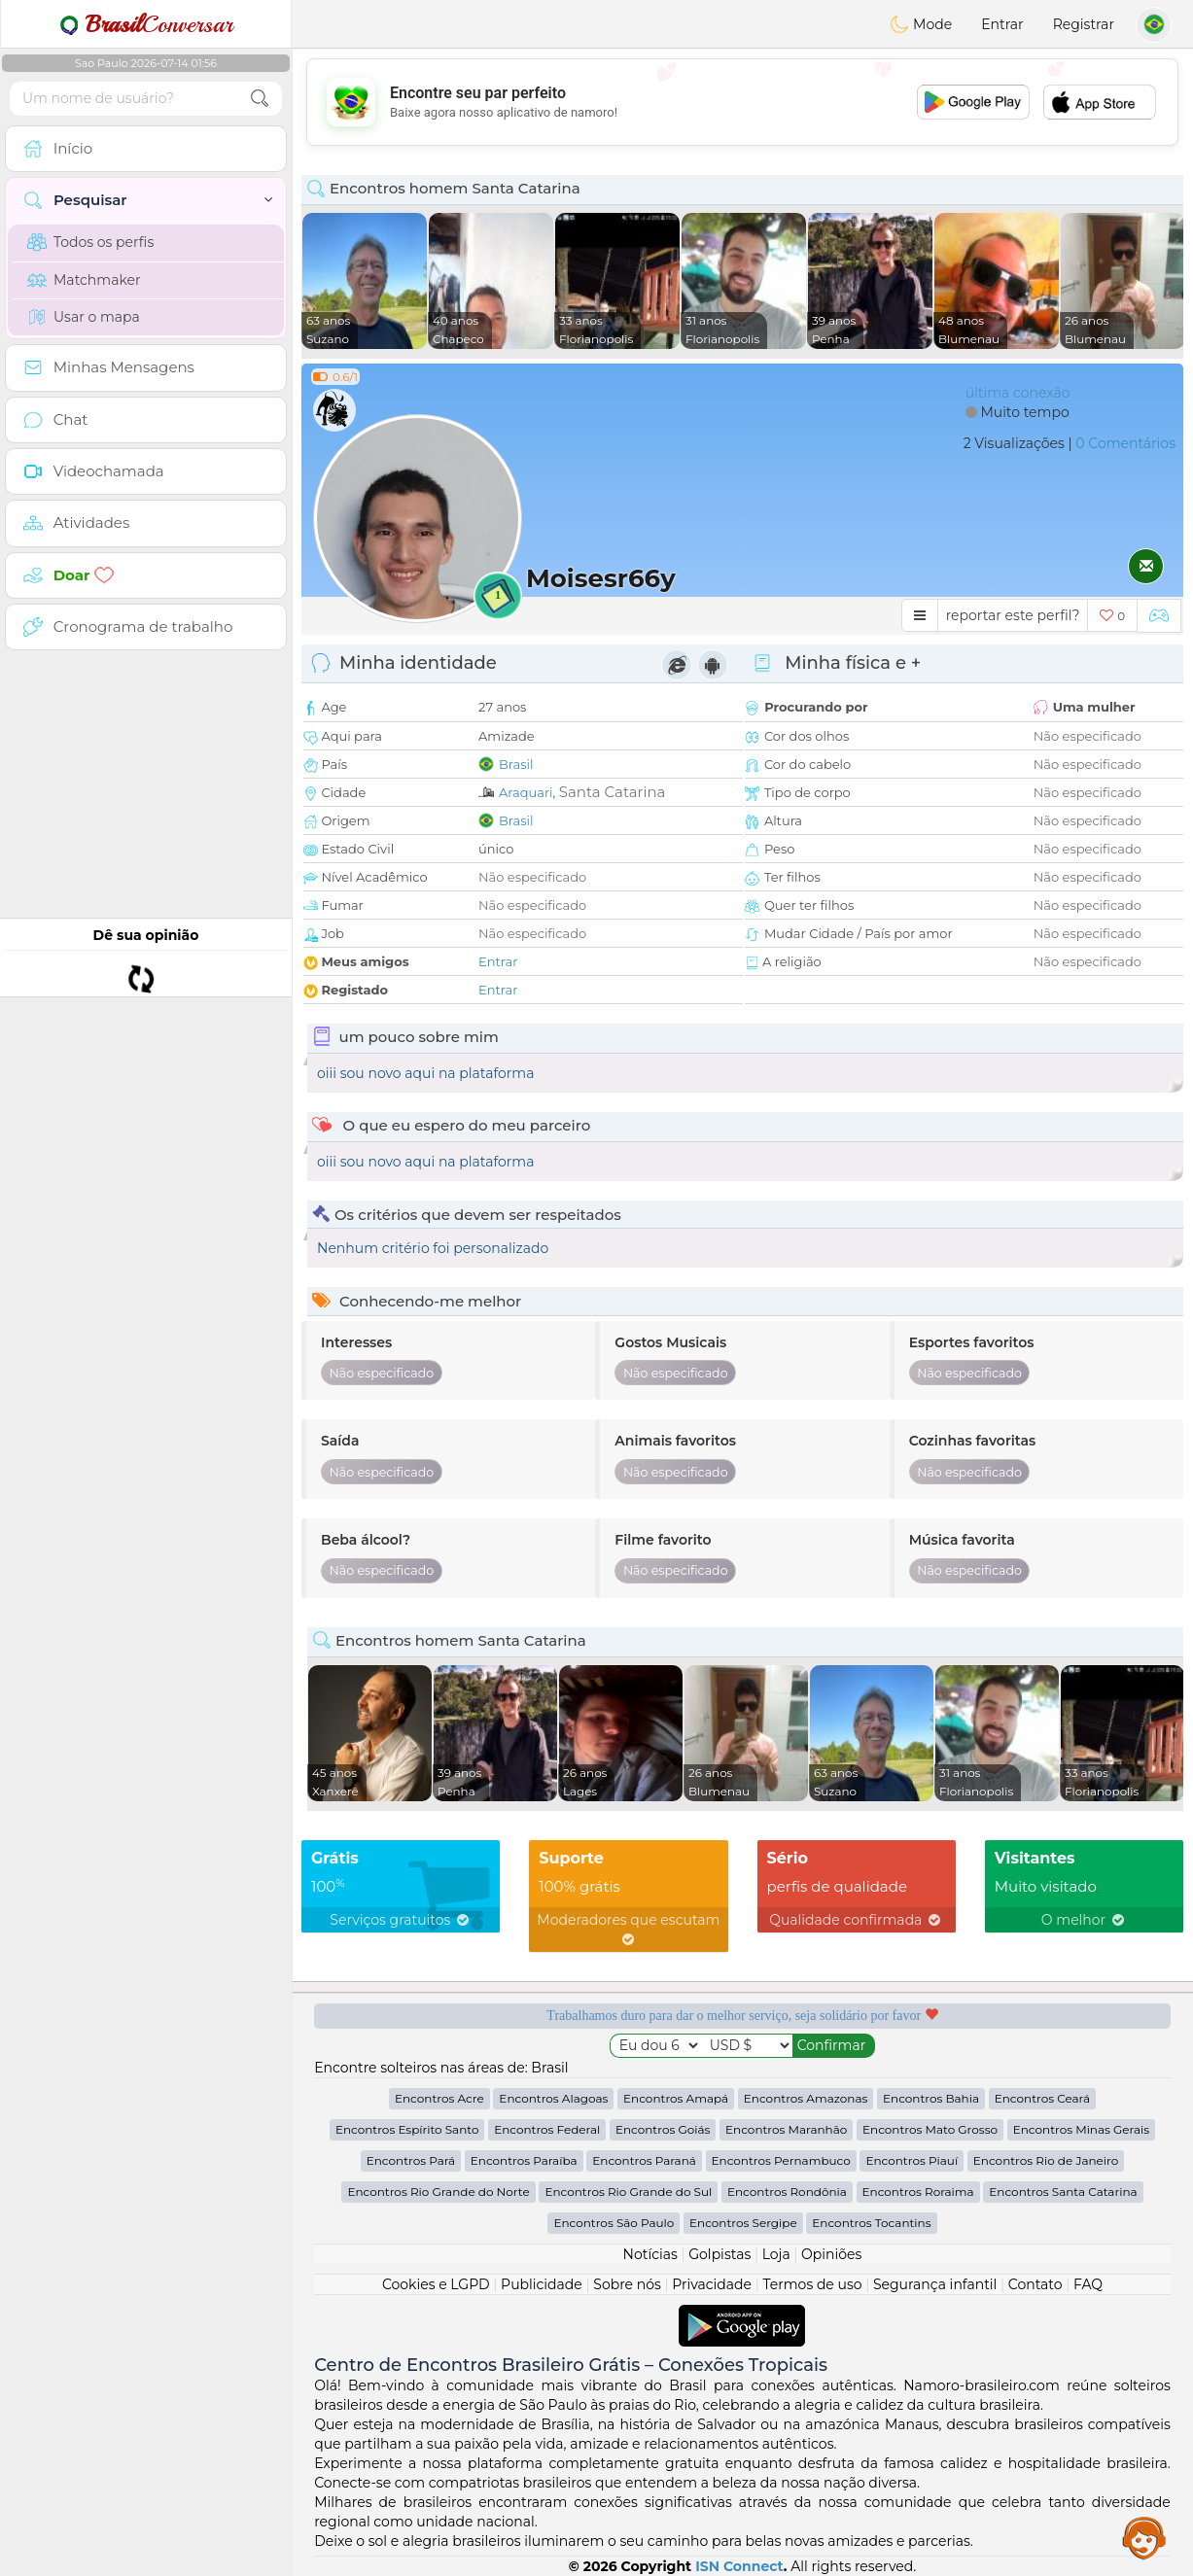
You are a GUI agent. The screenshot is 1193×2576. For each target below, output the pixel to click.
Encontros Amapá (675, 2098)
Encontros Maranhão (786, 2129)
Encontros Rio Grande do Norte (438, 2191)
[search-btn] (259, 99)
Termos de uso (812, 2284)
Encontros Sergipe (743, 2222)
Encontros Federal (547, 2129)
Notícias (650, 2254)
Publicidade (541, 2284)
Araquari (526, 792)
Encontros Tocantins (871, 2222)
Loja (776, 2254)
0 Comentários (1125, 443)
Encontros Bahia (931, 2098)
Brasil (516, 764)
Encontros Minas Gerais (1081, 2129)
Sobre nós (627, 2284)
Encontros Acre (439, 2098)
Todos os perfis (90, 242)
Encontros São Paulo (613, 2222)
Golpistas (719, 2254)
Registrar (1083, 24)
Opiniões (831, 2254)
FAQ (1088, 2284)
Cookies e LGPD (436, 2284)
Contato (1035, 2284)
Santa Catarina (612, 792)
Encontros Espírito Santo (407, 2129)
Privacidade (712, 2284)
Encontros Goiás (662, 2129)
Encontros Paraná (644, 2160)
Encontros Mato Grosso (930, 2129)
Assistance (1144, 2537)
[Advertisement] (742, 102)
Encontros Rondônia (787, 2191)
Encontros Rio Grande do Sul (628, 2191)
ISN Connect (739, 2566)
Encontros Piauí (911, 2160)
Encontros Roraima (918, 2191)
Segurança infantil (935, 2284)
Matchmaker (84, 280)
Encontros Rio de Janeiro (1045, 2160)
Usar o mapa (83, 317)
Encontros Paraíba (524, 2160)
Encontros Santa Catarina (1063, 2191)
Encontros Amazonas (806, 2098)
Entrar (1002, 24)
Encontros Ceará (1042, 2098)
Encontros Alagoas (553, 2098)
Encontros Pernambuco (781, 2160)
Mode (921, 24)
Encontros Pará (411, 2160)
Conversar (145, 24)
